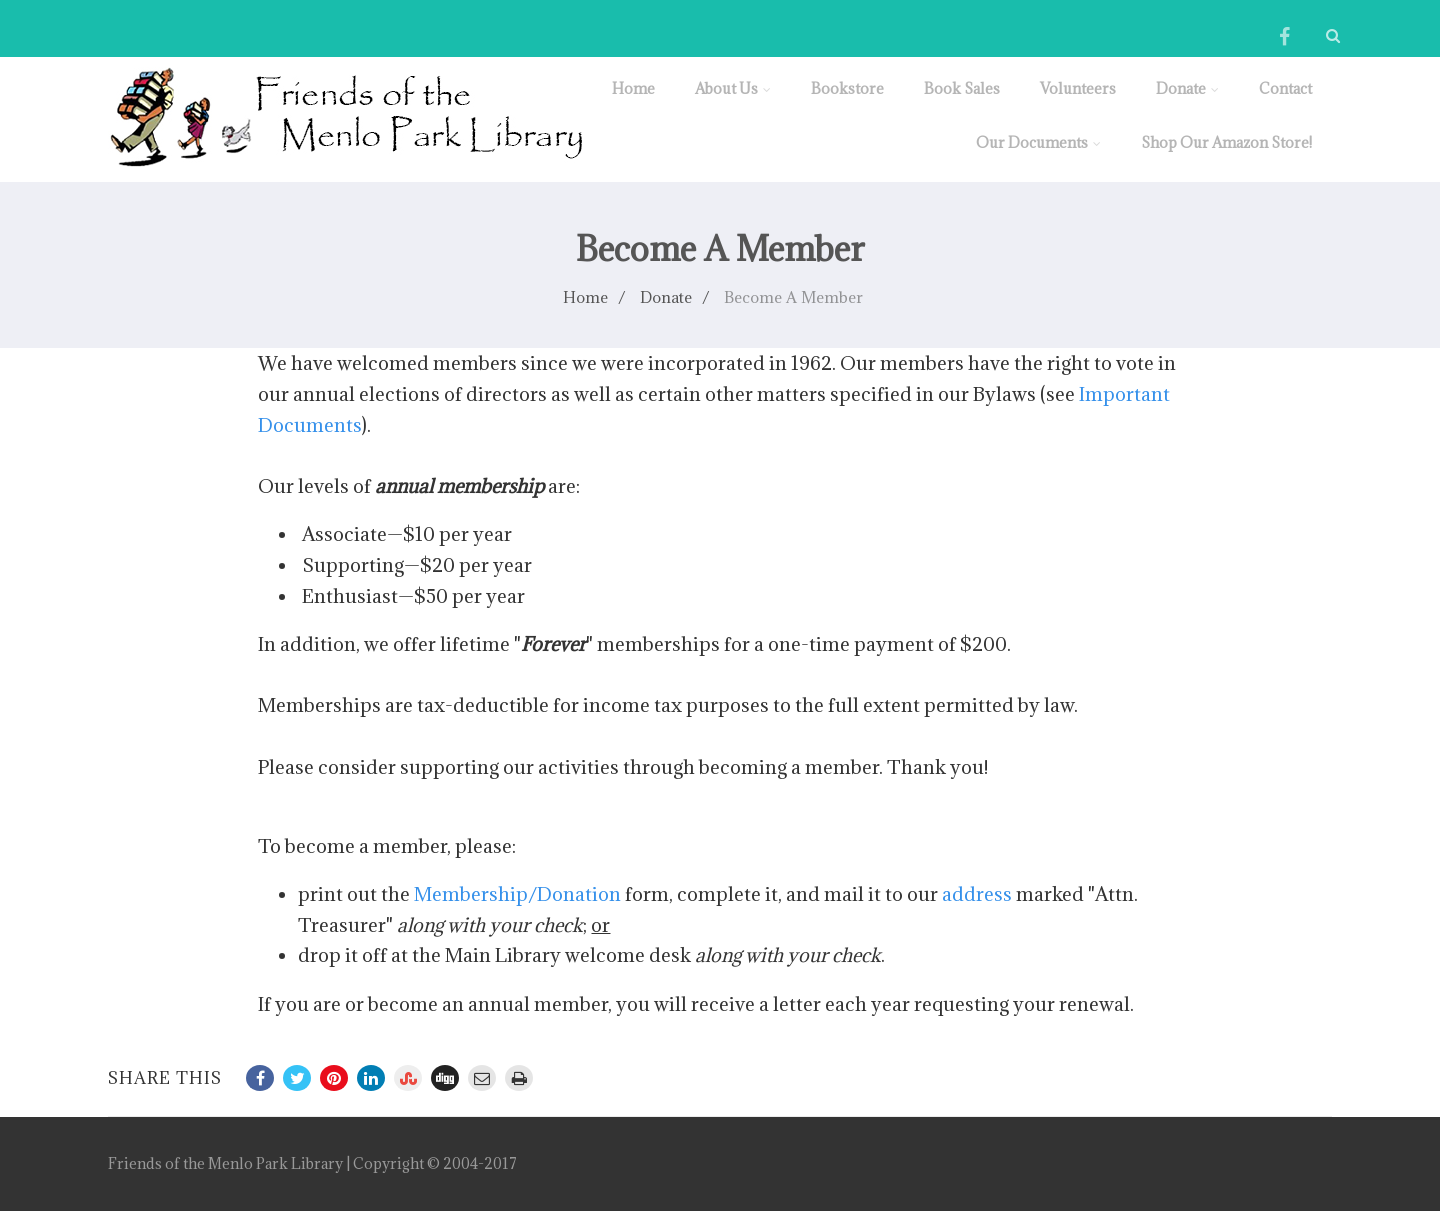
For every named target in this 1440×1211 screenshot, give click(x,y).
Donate (1187, 88)
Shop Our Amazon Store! (1226, 142)
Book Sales (962, 88)
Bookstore (847, 88)
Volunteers (1078, 88)
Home (633, 88)
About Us (733, 88)
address (977, 894)
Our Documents (1038, 142)
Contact (1285, 88)
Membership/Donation (517, 894)
